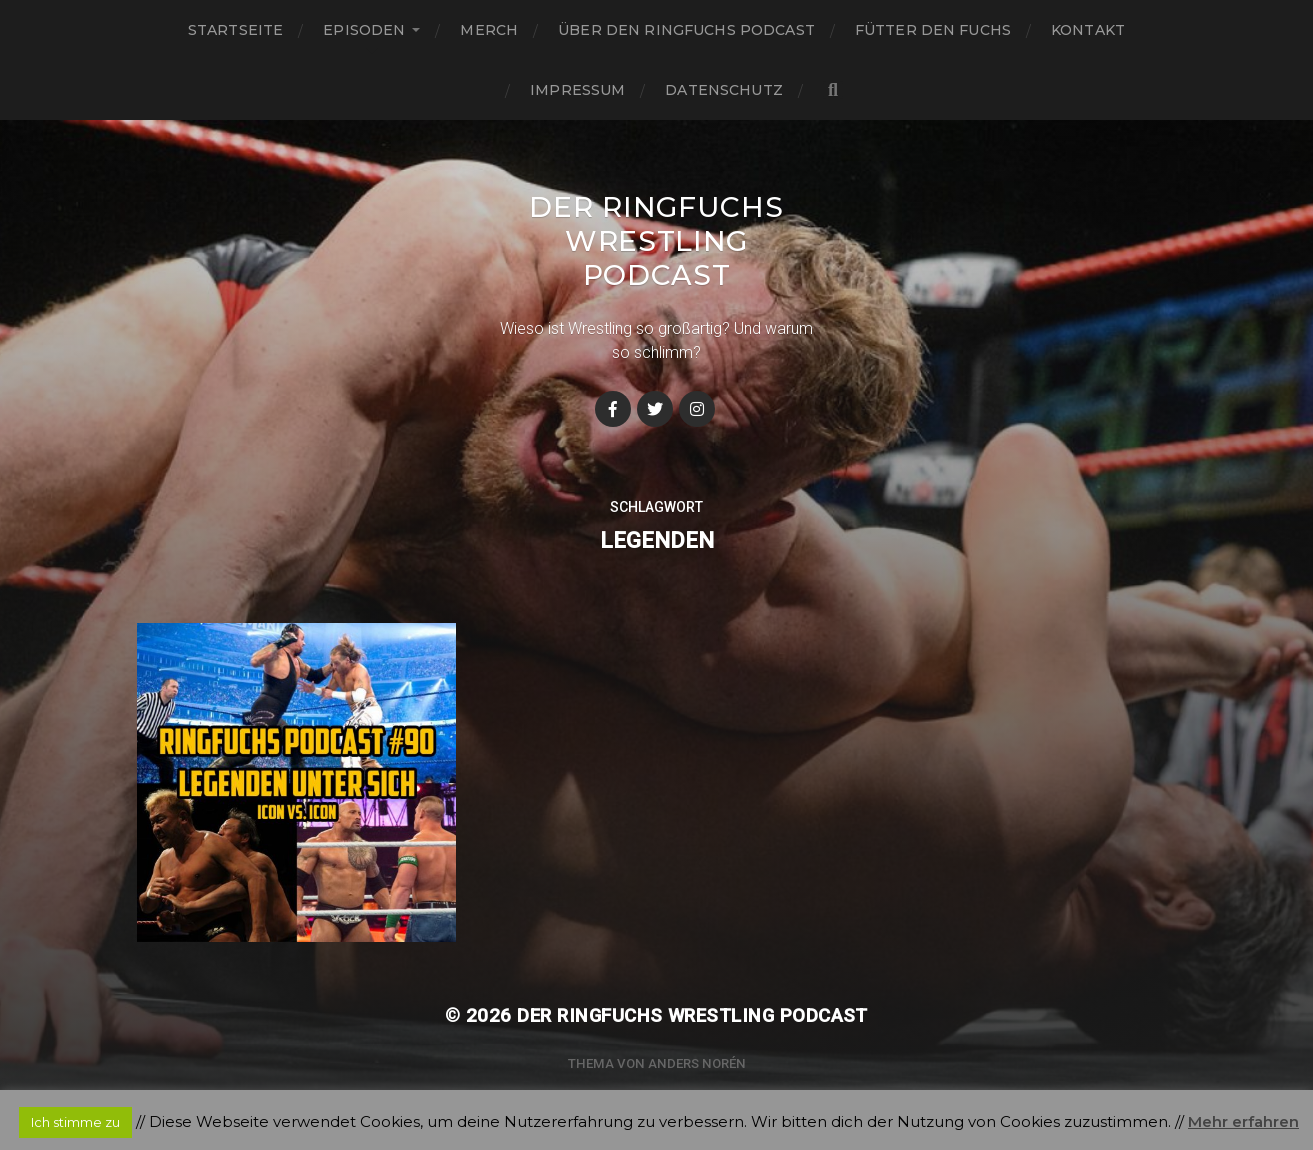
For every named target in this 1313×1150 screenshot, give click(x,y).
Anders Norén (697, 1063)
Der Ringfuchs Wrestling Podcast (656, 241)
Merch (489, 30)
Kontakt (1088, 30)
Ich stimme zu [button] (75, 1122)
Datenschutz (724, 90)
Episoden (364, 30)
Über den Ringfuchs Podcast (686, 30)
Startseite (235, 30)
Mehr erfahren (1243, 1121)
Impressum (577, 90)
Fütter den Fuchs (933, 30)
